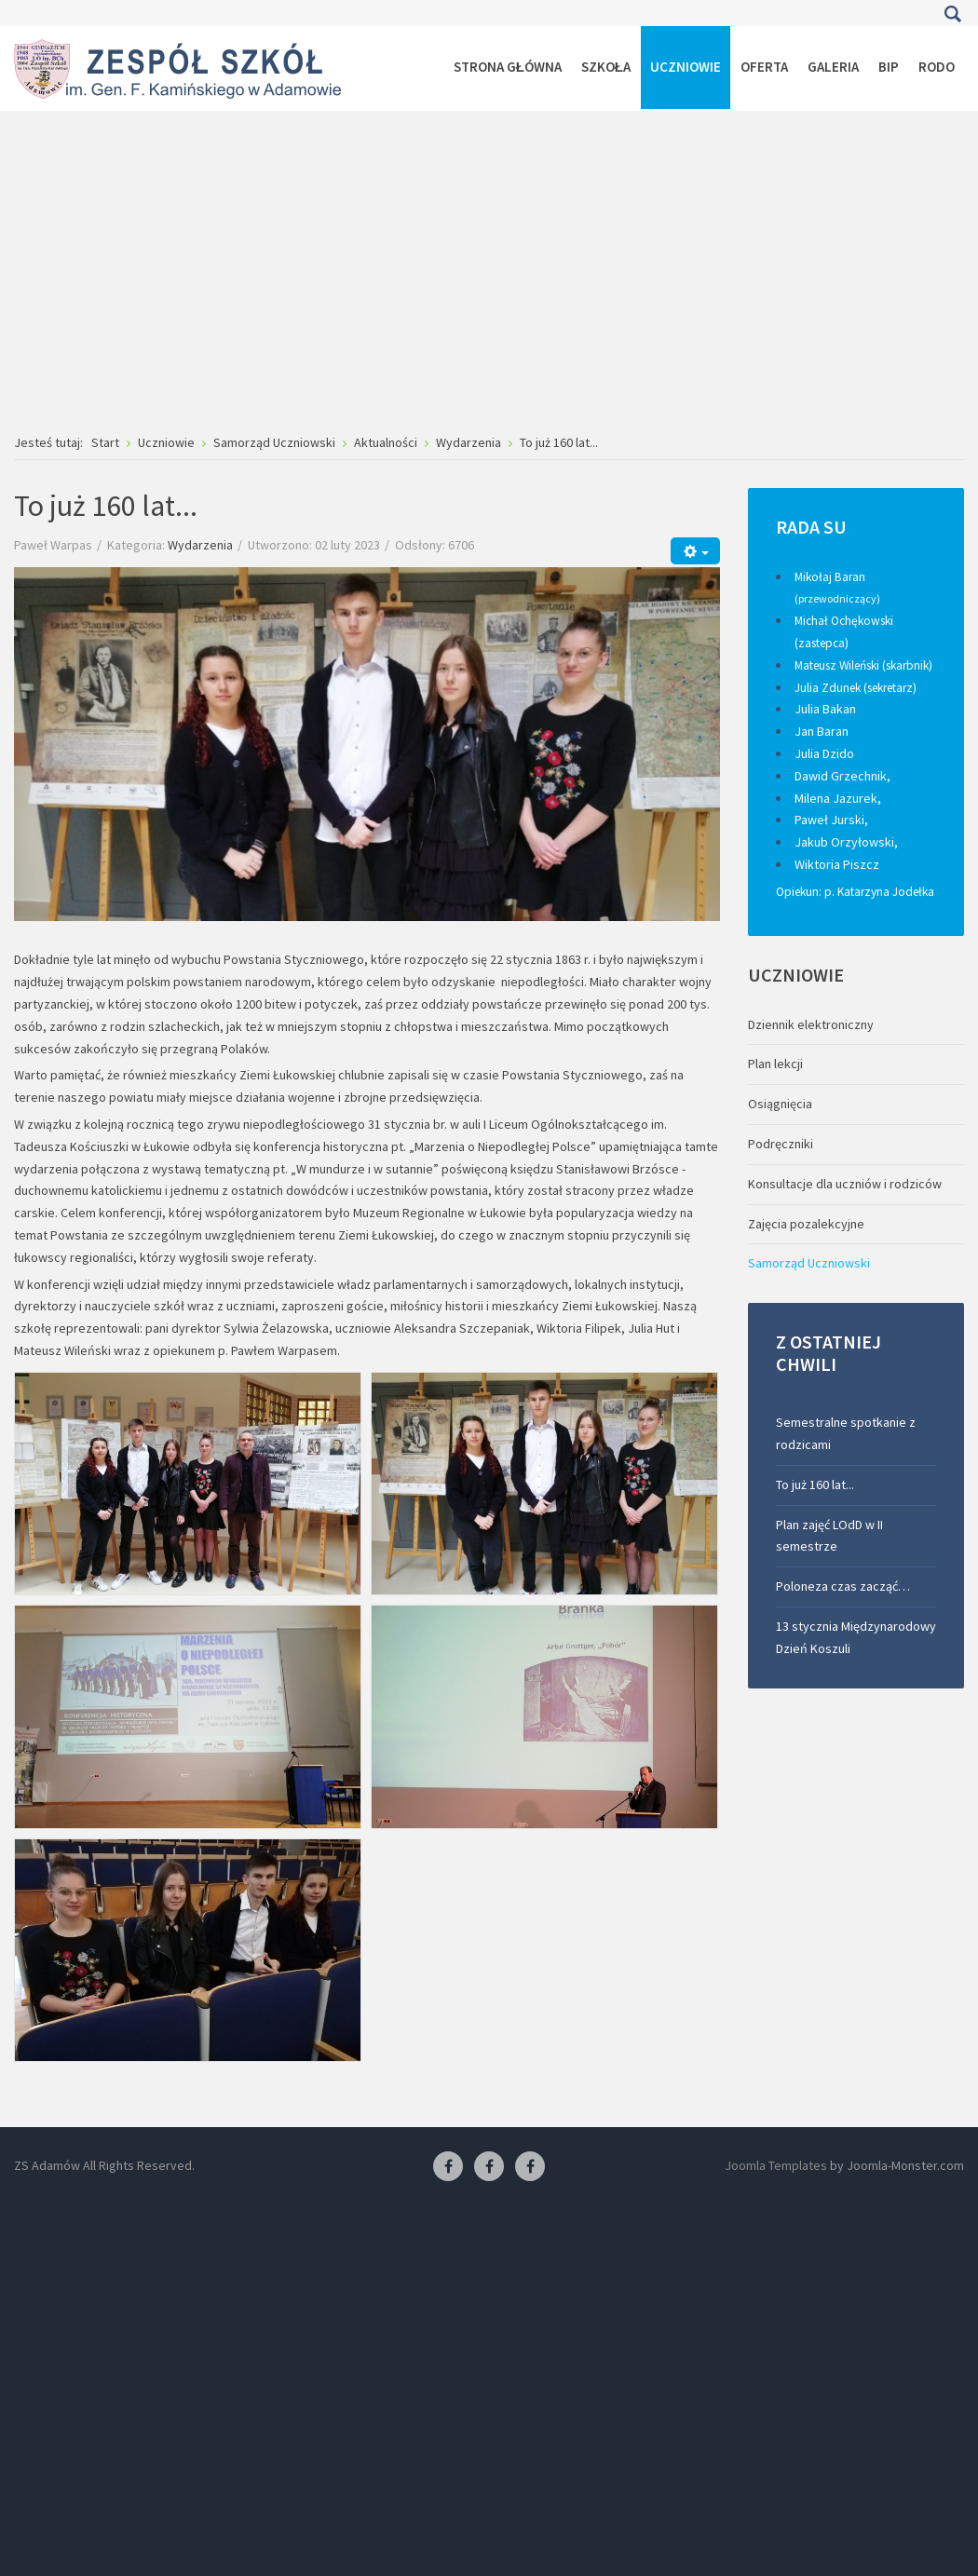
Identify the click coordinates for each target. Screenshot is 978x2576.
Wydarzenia (200, 544)
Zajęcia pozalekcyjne (806, 1223)
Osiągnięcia (780, 1103)
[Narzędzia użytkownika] (695, 550)
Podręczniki (780, 1143)
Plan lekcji (775, 1063)
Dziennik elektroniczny (811, 1024)
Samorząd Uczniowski (809, 1262)
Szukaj (952, 14)
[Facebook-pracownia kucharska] (530, 2167)
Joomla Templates (776, 2165)
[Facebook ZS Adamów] (448, 2167)
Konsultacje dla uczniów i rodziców (845, 1183)
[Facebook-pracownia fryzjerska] (489, 2167)
